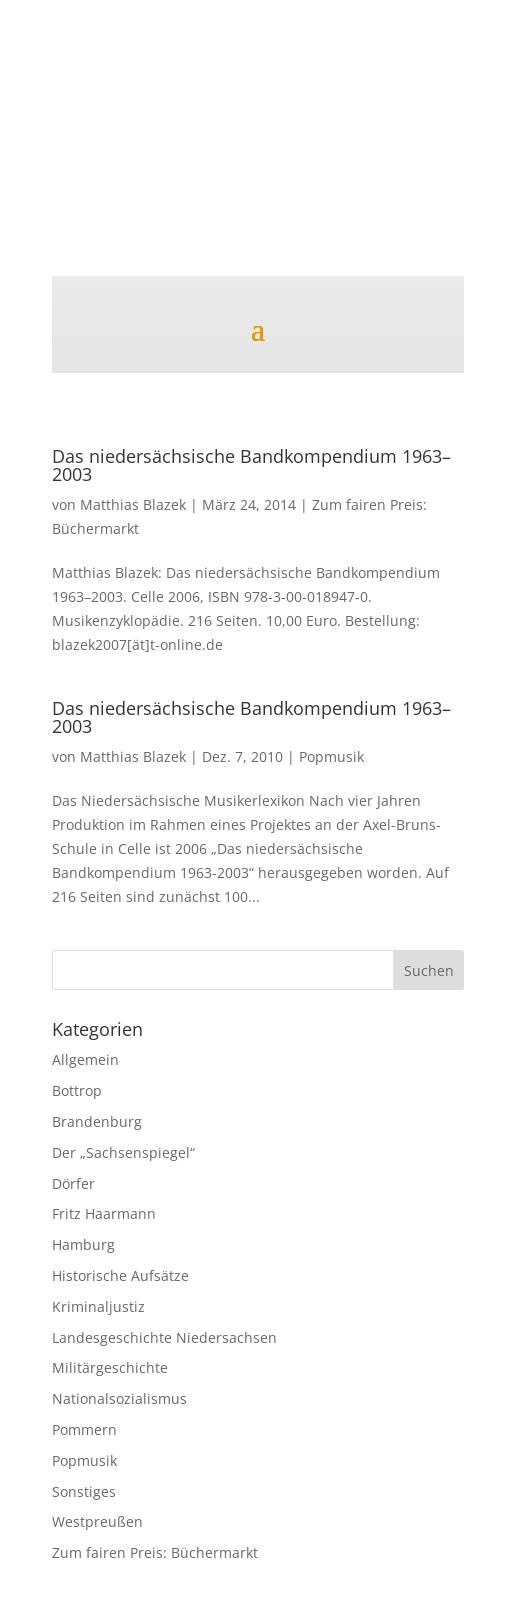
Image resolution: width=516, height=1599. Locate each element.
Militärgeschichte (110, 1367)
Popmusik (331, 756)
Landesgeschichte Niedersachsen (164, 1337)
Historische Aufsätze (120, 1275)
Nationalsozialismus (119, 1398)
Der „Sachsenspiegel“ (123, 1152)
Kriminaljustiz (98, 1306)
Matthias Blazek (133, 504)
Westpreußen (97, 1521)
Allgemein (85, 1059)
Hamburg (83, 1244)
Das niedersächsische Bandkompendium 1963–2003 (251, 465)
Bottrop (77, 1090)
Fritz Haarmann (104, 1213)
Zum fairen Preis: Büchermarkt (155, 1552)
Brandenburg (97, 1121)
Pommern (84, 1429)
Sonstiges (84, 1491)
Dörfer (73, 1183)
